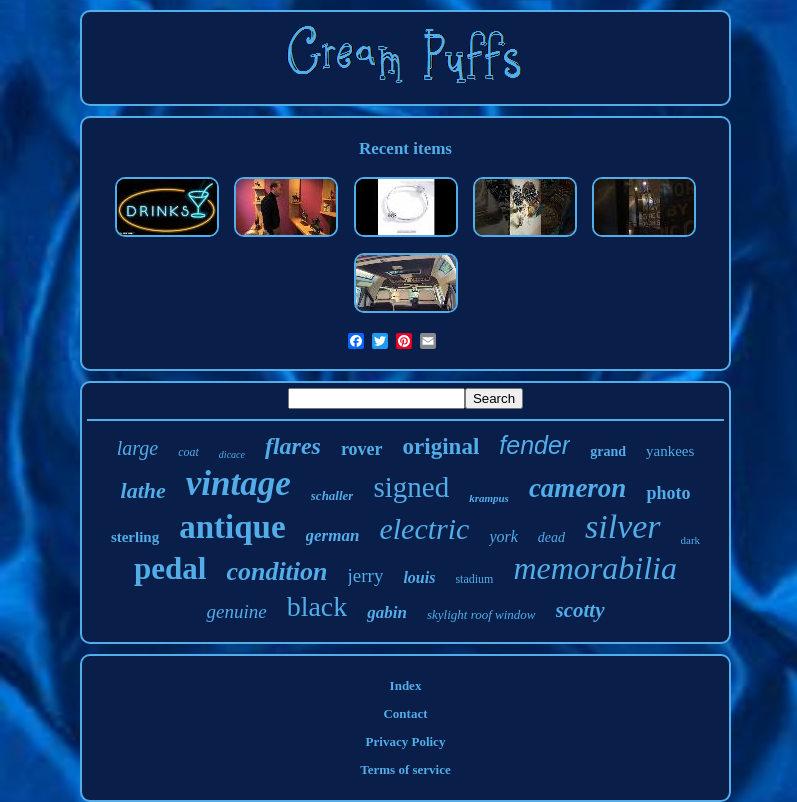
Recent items (405, 148)
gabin (387, 612)
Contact (405, 713)
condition (276, 571)
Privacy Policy (406, 741)
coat (188, 452)
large (137, 448)
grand (608, 451)
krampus (489, 498)
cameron (578, 488)
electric (424, 528)
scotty (580, 610)
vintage (238, 483)
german (333, 535)
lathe (143, 490)
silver (623, 526)
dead (551, 537)
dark (691, 540)
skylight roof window (481, 614)
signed (411, 487)
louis (419, 577)
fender (534, 445)
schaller (332, 495)
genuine (236, 611)
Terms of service (405, 769)
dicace (232, 454)
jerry (366, 575)
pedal (170, 568)
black (317, 606)
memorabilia (595, 568)
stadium (474, 579)
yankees (670, 451)
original (441, 446)
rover (362, 449)
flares (293, 446)
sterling (135, 537)
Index (406, 685)
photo (668, 493)
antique (232, 527)
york (503, 536)
